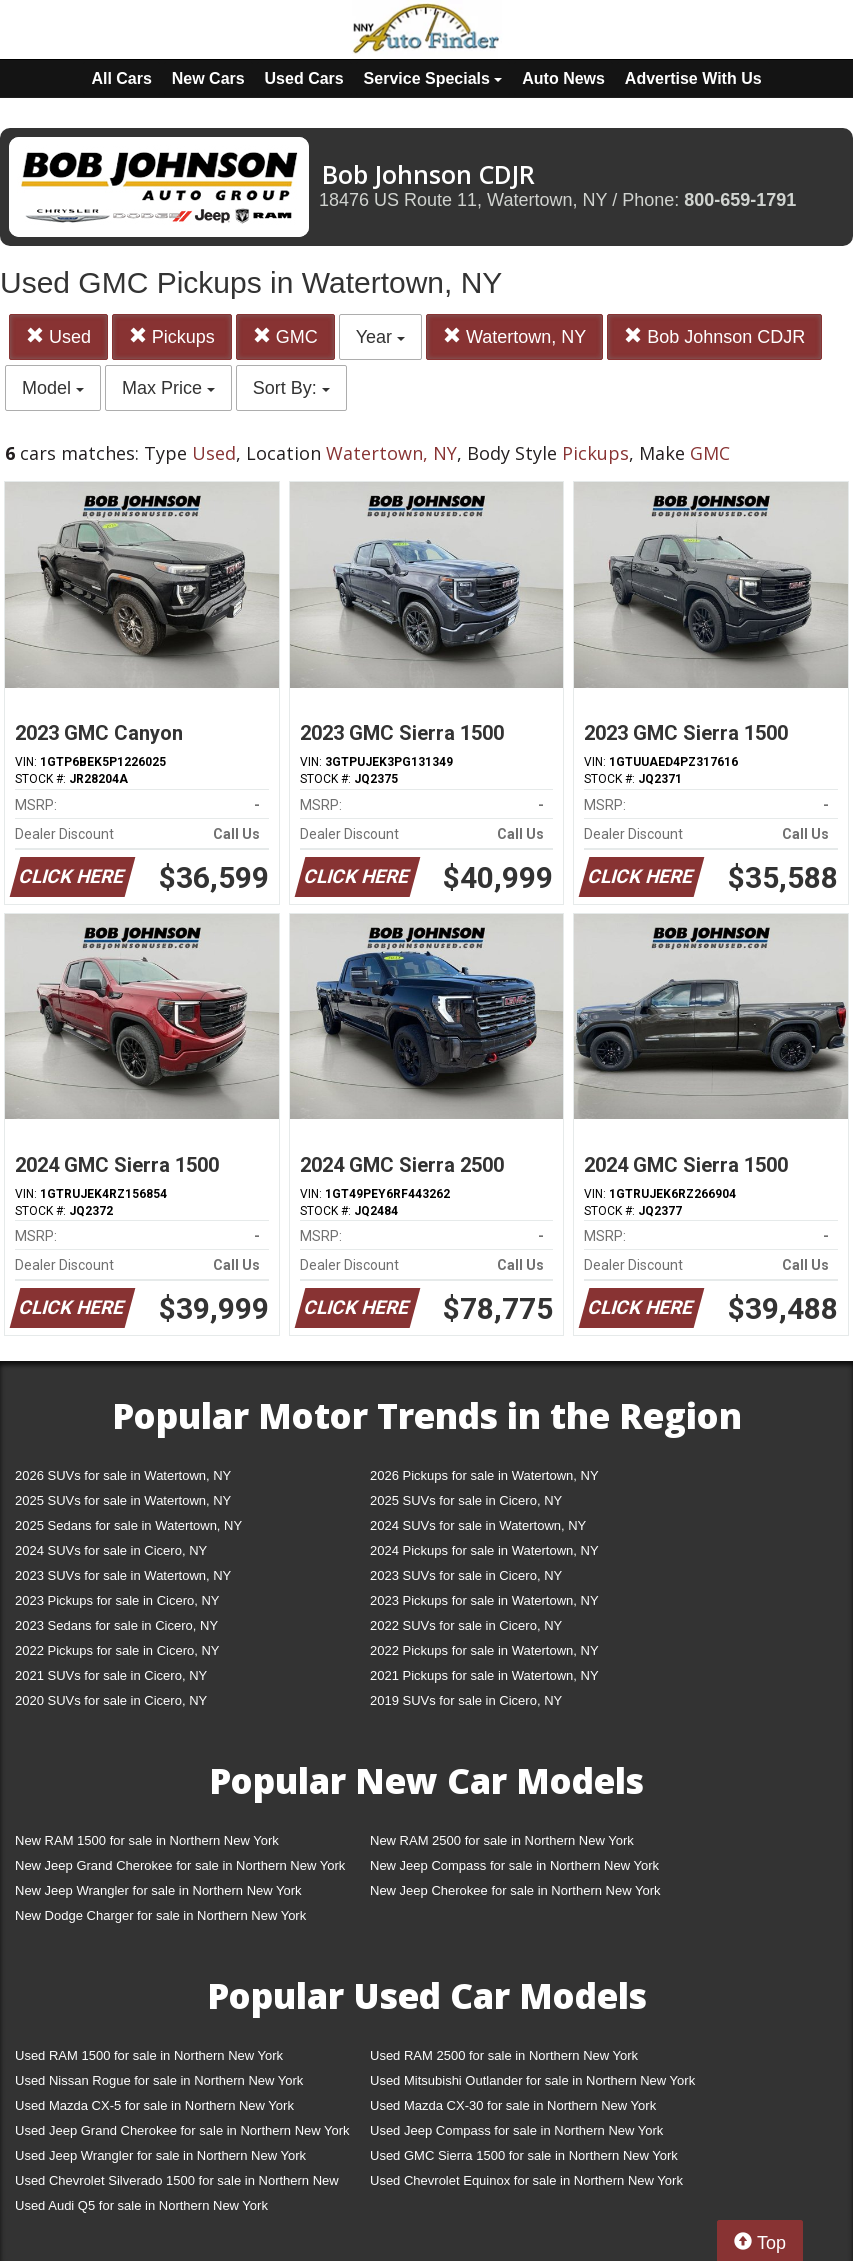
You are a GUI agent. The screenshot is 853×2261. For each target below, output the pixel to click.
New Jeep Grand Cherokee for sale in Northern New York (180, 1865)
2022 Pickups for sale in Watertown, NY (484, 1650)
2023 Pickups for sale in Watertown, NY (484, 1600)
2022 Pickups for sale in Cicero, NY (117, 1650)
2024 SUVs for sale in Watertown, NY (478, 1525)
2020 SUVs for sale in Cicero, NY (111, 1700)
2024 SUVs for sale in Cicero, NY (111, 1550)
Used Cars (304, 78)
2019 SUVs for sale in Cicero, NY (466, 1700)
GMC (285, 336)
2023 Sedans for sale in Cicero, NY (116, 1625)
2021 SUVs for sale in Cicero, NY (111, 1675)
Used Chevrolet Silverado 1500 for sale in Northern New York (177, 2184)
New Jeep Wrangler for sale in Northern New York (158, 1890)
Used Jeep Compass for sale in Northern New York (516, 2130)
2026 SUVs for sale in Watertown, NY (123, 1475)
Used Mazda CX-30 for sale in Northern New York (513, 2105)
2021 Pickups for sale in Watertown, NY (484, 1675)
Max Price (168, 388)
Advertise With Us (693, 78)
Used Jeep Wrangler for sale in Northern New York (160, 2155)
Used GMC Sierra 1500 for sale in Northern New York (524, 2155)
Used (58, 336)
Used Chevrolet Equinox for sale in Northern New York (526, 2180)
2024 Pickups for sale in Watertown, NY (484, 1550)
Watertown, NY (514, 336)
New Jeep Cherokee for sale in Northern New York (515, 1890)
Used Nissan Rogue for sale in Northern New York (159, 2080)
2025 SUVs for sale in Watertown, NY (123, 1500)
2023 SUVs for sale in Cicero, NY (466, 1575)
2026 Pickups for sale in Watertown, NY (484, 1475)
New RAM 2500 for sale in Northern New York (502, 1840)
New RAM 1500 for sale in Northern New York (147, 1840)
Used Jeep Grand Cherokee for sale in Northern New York (182, 2130)
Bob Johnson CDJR (714, 336)
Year (380, 337)
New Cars (208, 78)
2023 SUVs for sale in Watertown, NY (123, 1575)
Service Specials (433, 78)
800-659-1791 (740, 200)
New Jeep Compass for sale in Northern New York (514, 1865)
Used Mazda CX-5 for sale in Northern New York (154, 2105)
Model (53, 388)
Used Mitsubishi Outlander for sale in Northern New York (532, 2080)
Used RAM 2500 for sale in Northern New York (504, 2055)
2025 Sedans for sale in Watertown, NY (128, 1525)
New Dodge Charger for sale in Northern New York (160, 1915)
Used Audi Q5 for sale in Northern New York (141, 2205)
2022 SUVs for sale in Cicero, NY (466, 1625)
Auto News (563, 78)
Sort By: (291, 388)
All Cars (121, 78)
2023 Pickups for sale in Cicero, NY (117, 1600)
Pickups (172, 336)
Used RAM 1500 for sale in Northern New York (149, 2055)
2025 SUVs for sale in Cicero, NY (466, 1500)
